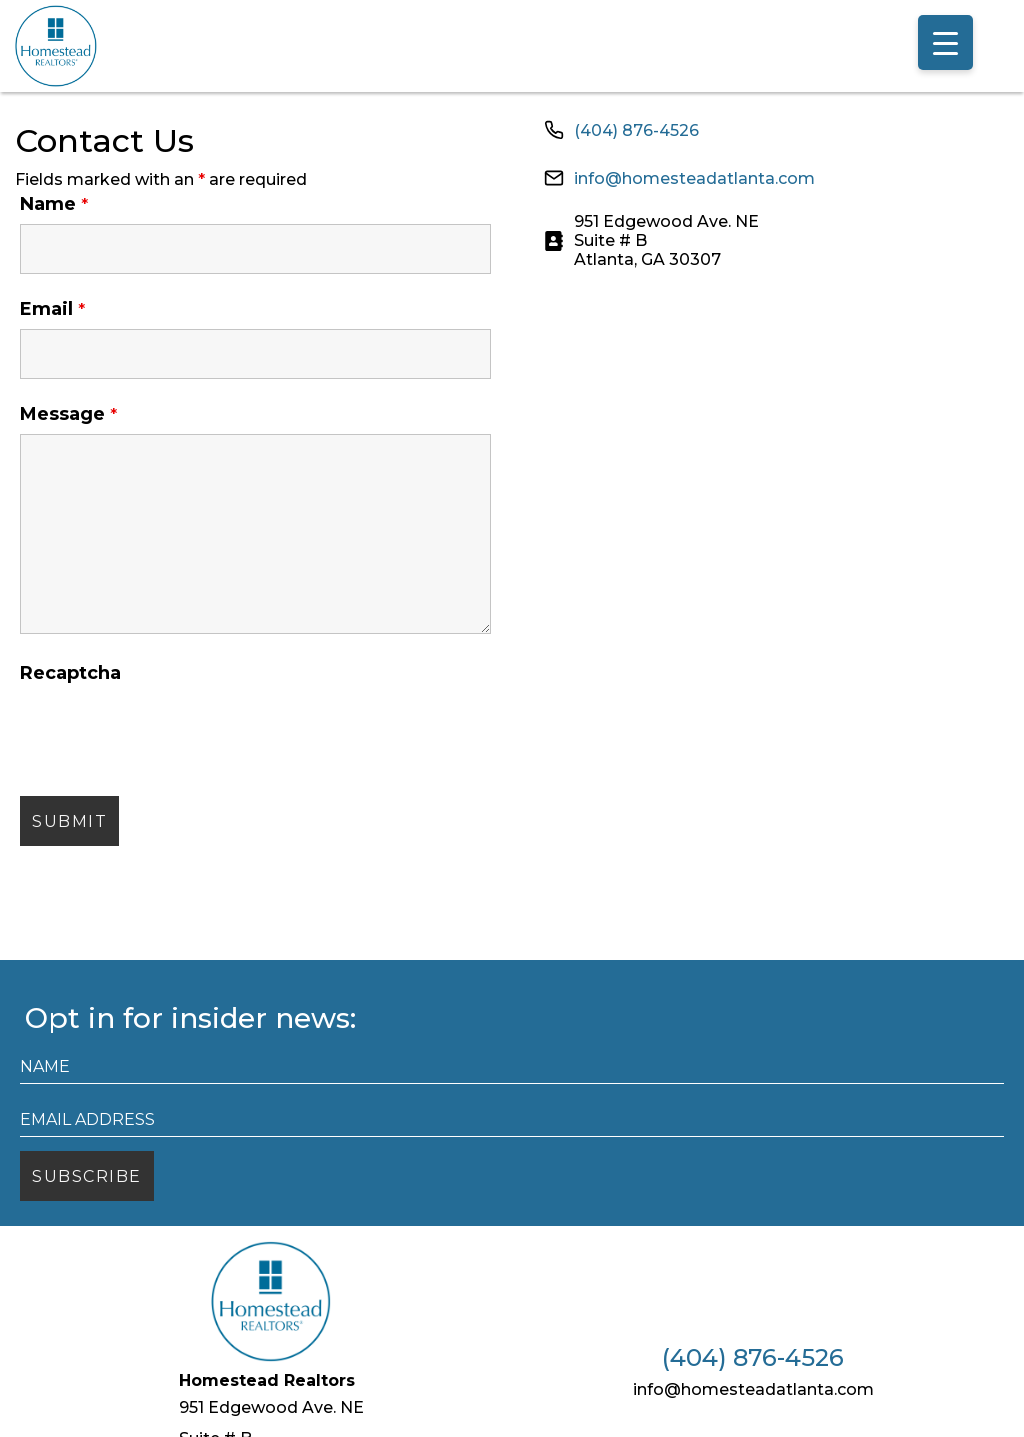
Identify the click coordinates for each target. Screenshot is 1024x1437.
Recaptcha (70, 673)
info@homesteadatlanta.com (694, 178)
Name (54, 204)
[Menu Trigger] (945, 42)
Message (68, 414)
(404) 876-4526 (636, 130)
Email (52, 309)
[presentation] (172, 732)
